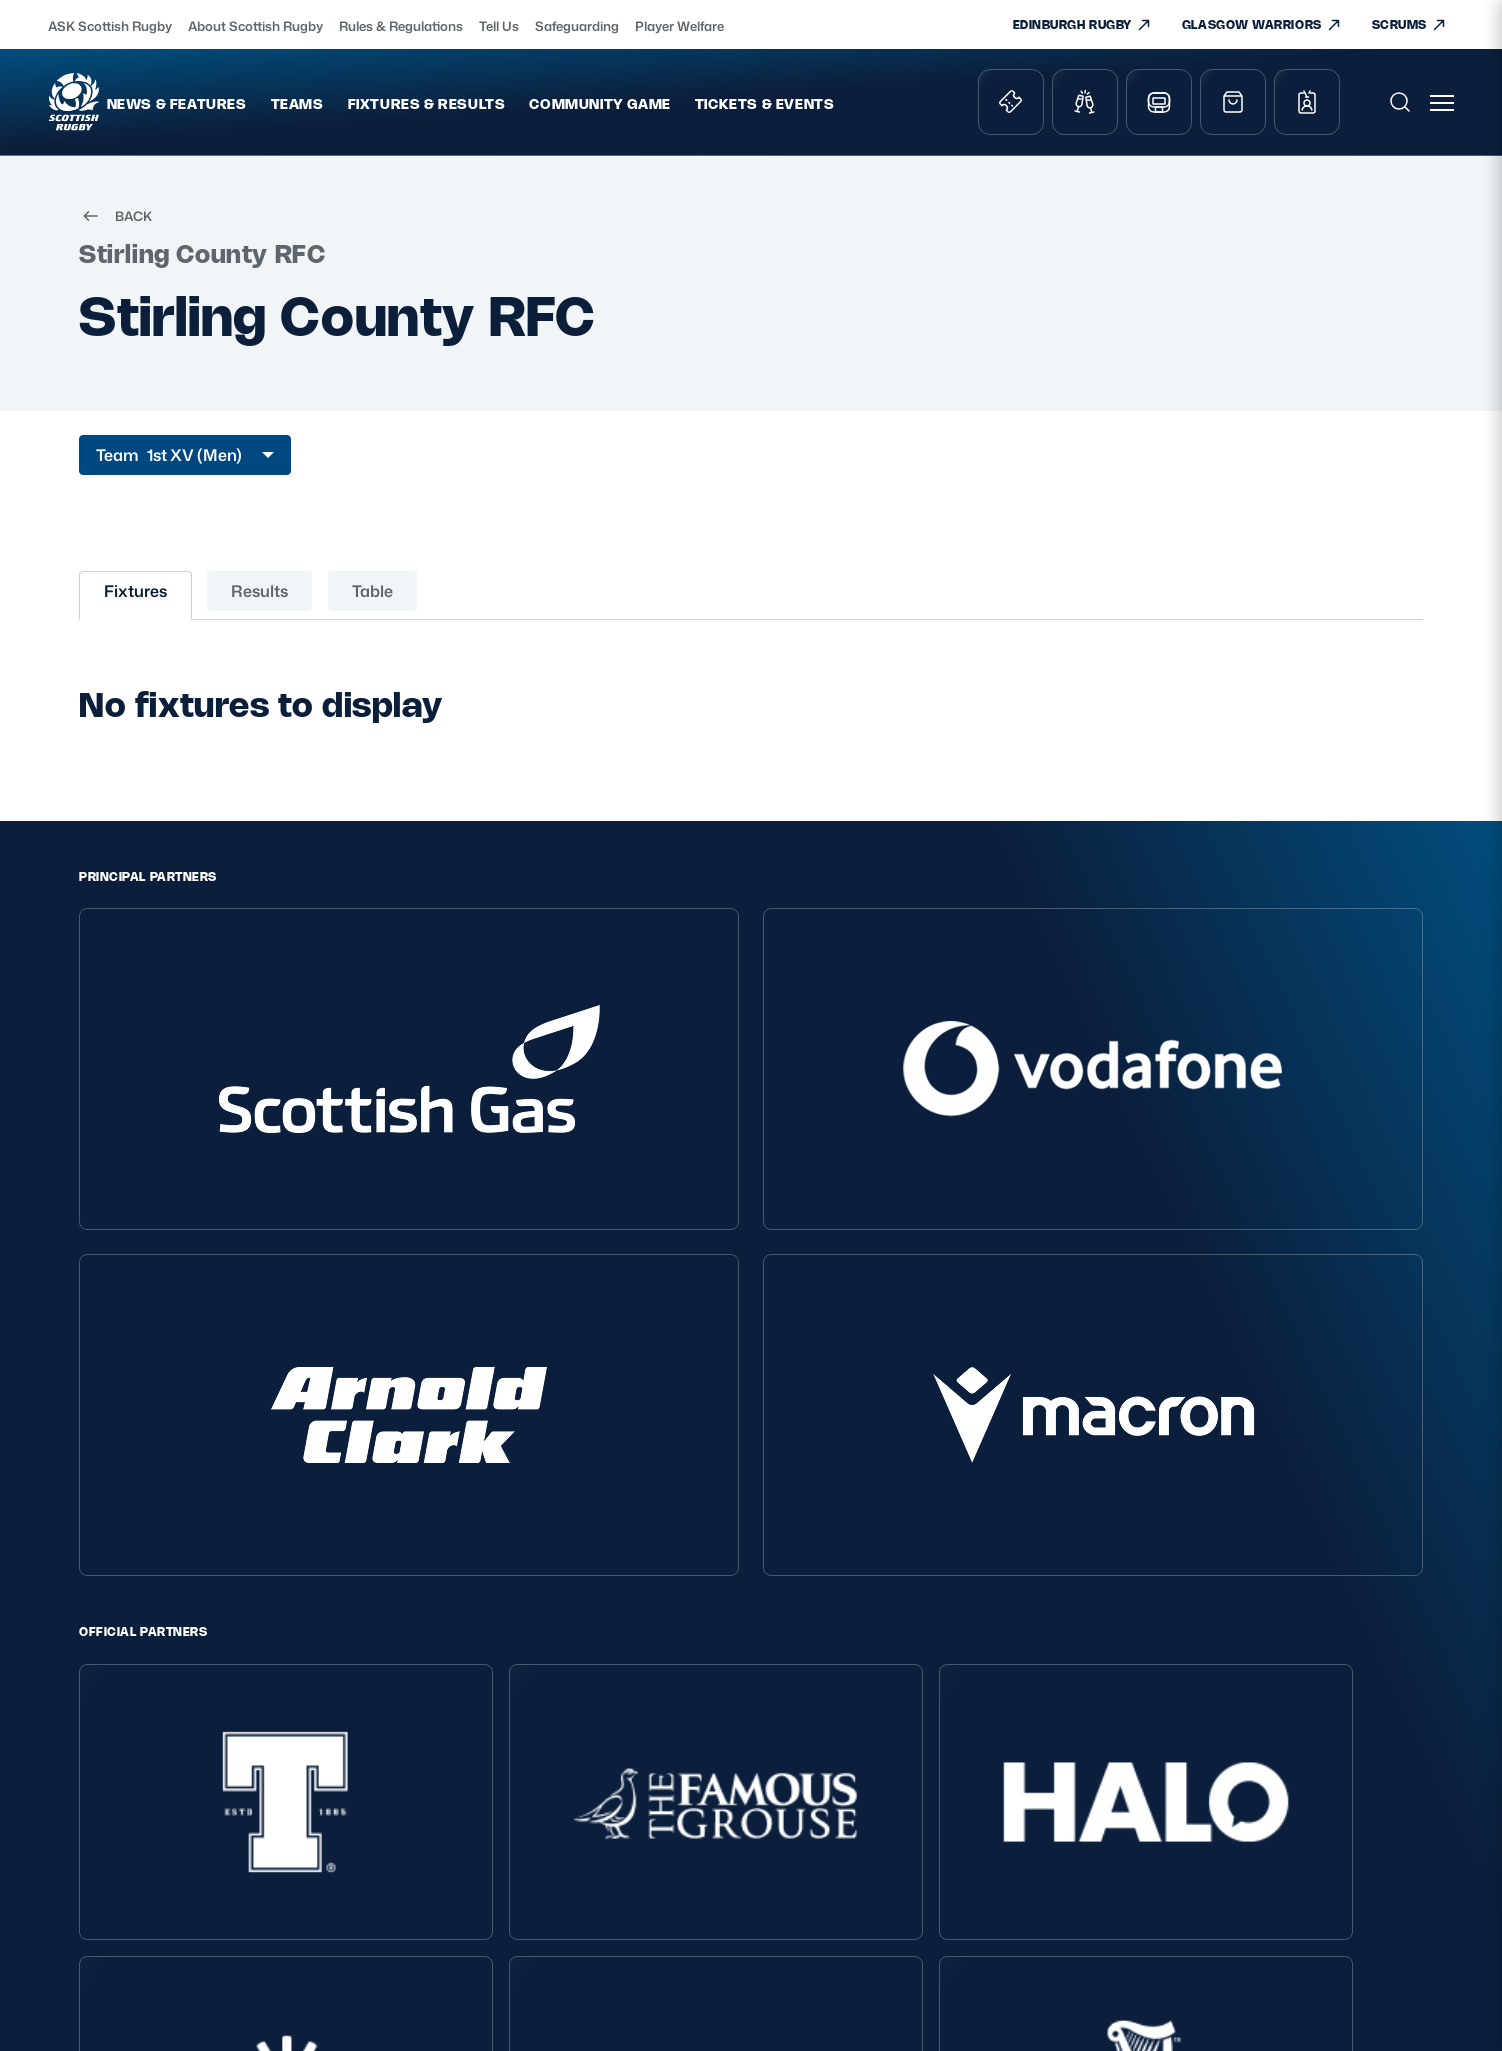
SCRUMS (1409, 25)
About (549, 1650)
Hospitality (819, 1771)
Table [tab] (372, 605)
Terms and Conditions (337, 1715)
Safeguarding (577, 26)
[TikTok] (1171, 1547)
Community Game (664, 110)
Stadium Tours (832, 1799)
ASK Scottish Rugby (110, 26)
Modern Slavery (316, 1791)
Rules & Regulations (401, 26)
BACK (115, 230)
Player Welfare (679, 26)
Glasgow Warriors (841, 1883)
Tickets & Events (829, 110)
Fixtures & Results (491, 110)
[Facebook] (1310, 1547)
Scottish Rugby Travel (856, 1827)
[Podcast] (1403, 1547)
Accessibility (305, 1847)
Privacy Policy (310, 1687)
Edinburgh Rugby (842, 1855)
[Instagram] (1264, 1547)
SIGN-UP (1149, 1793)
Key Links (822, 1650)
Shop (801, 1715)
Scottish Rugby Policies (362, 1650)
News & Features (241, 110)
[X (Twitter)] (1217, 1547)
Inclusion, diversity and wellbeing (340, 1753)
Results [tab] (259, 605)
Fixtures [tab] (135, 605)
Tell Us (499, 26)
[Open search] (1402, 109)
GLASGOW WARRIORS (1262, 25)
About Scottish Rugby (255, 26)
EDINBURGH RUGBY (1082, 25)
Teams (361, 110)
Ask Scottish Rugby (588, 1715)
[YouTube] (1357, 1547)
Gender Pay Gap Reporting (354, 1819)
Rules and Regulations (599, 1827)
